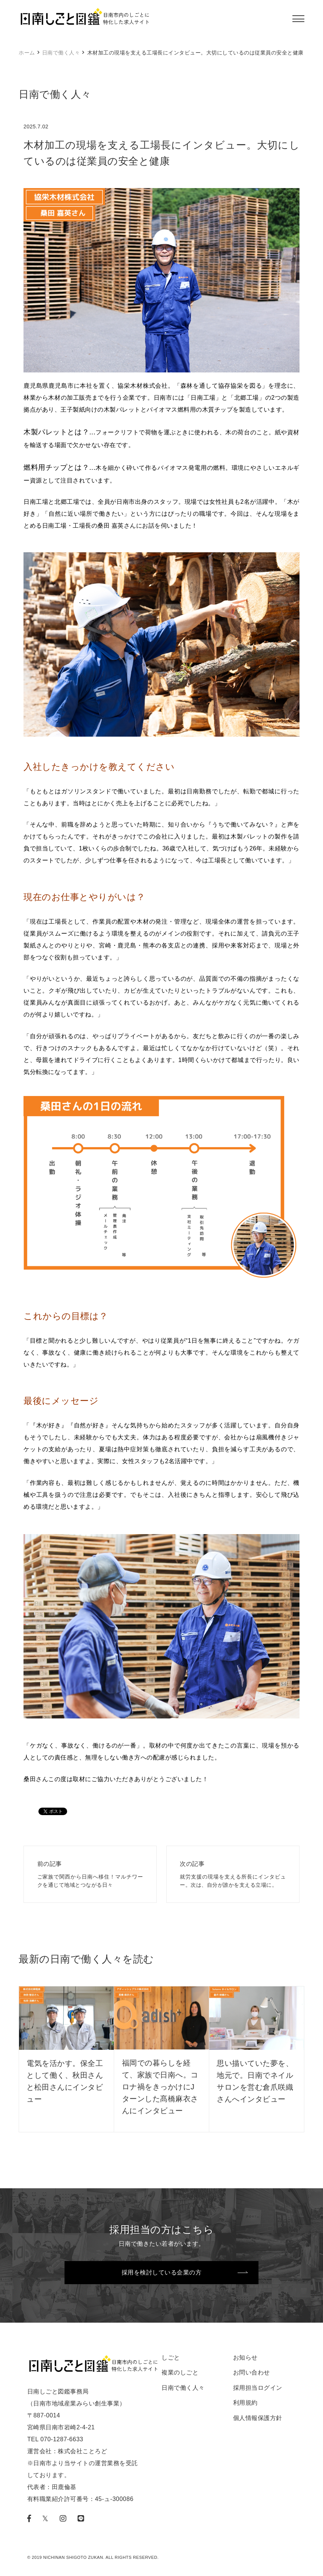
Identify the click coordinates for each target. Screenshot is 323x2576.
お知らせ (245, 2357)
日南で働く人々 (61, 53)
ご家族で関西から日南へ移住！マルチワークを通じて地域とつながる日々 (90, 1873)
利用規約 (245, 2402)
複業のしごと (180, 2372)
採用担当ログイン (257, 2388)
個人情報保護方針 (257, 2418)
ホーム (27, 53)
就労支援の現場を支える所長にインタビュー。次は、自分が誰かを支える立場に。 (233, 1873)
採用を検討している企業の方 (162, 2272)
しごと (171, 2357)
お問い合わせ (251, 2372)
